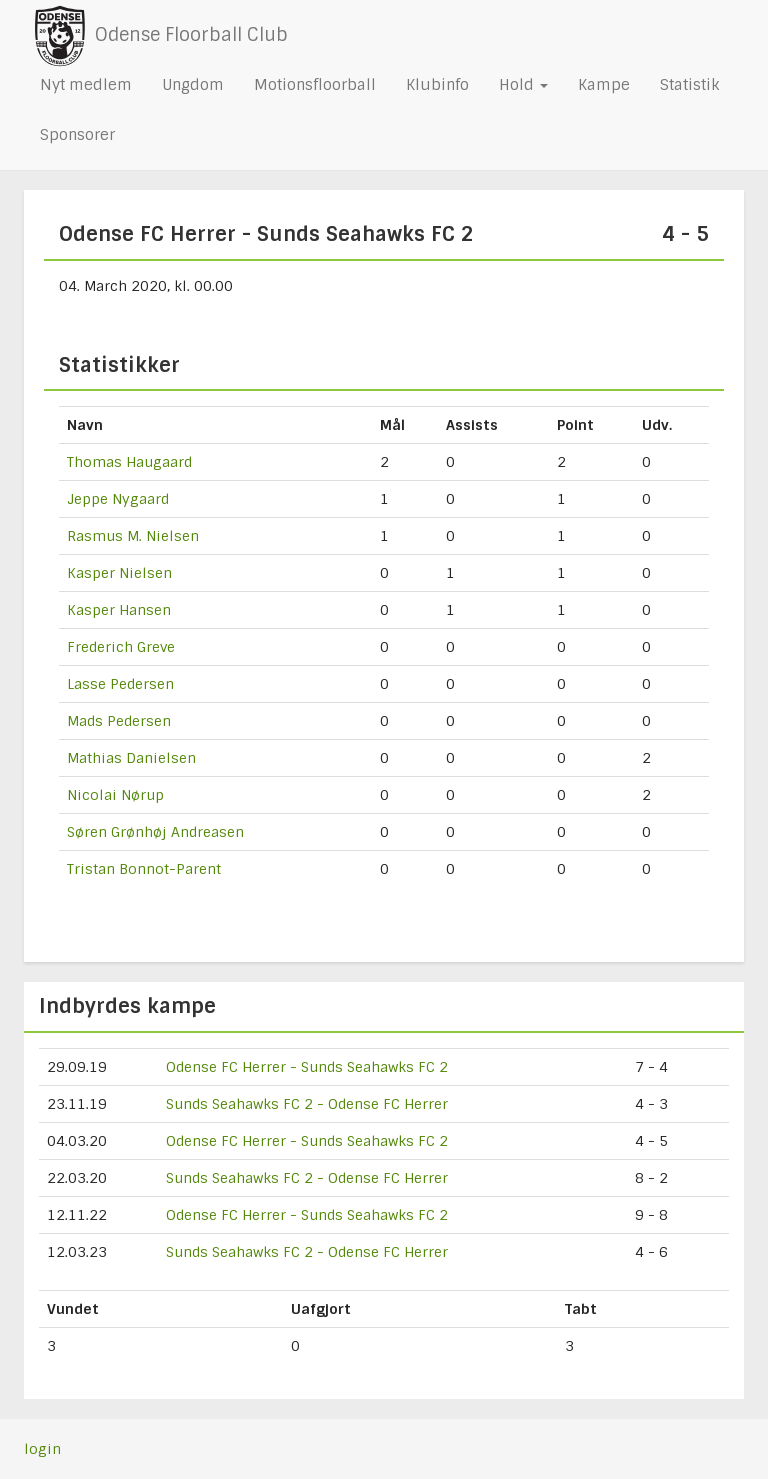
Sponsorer (77, 135)
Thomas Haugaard (129, 462)
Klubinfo (437, 85)
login (42, 1449)
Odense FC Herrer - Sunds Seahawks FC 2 (307, 1067)
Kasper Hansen (119, 610)
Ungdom (193, 85)
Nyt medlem (86, 85)
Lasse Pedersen (120, 684)
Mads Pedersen (119, 721)
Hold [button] (523, 85)
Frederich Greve (121, 647)
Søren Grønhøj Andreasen (155, 832)
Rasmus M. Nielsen (133, 536)
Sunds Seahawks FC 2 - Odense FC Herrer (307, 1104)
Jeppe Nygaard (118, 499)
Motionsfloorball (315, 85)
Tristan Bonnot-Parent (144, 869)
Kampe (604, 85)
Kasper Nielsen (119, 573)
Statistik (689, 85)
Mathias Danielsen (131, 758)
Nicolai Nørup (115, 795)
